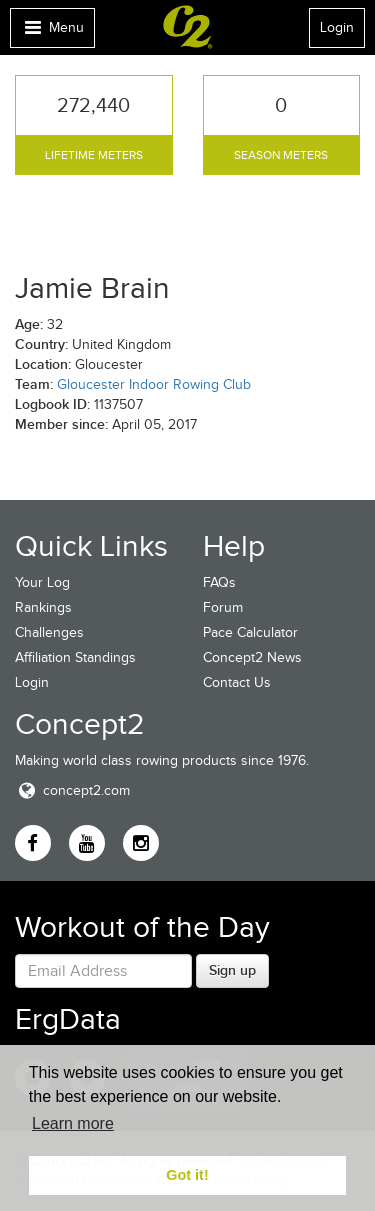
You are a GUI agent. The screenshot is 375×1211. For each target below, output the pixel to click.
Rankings (43, 607)
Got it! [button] (187, 1175)
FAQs (219, 582)
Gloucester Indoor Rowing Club (154, 384)
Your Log (42, 582)
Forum (223, 607)
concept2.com (72, 790)
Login (337, 27)
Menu (52, 32)
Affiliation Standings (75, 657)
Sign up (232, 970)
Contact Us (237, 682)
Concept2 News (252, 657)
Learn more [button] (73, 1123)
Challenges (49, 632)
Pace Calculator (250, 632)
